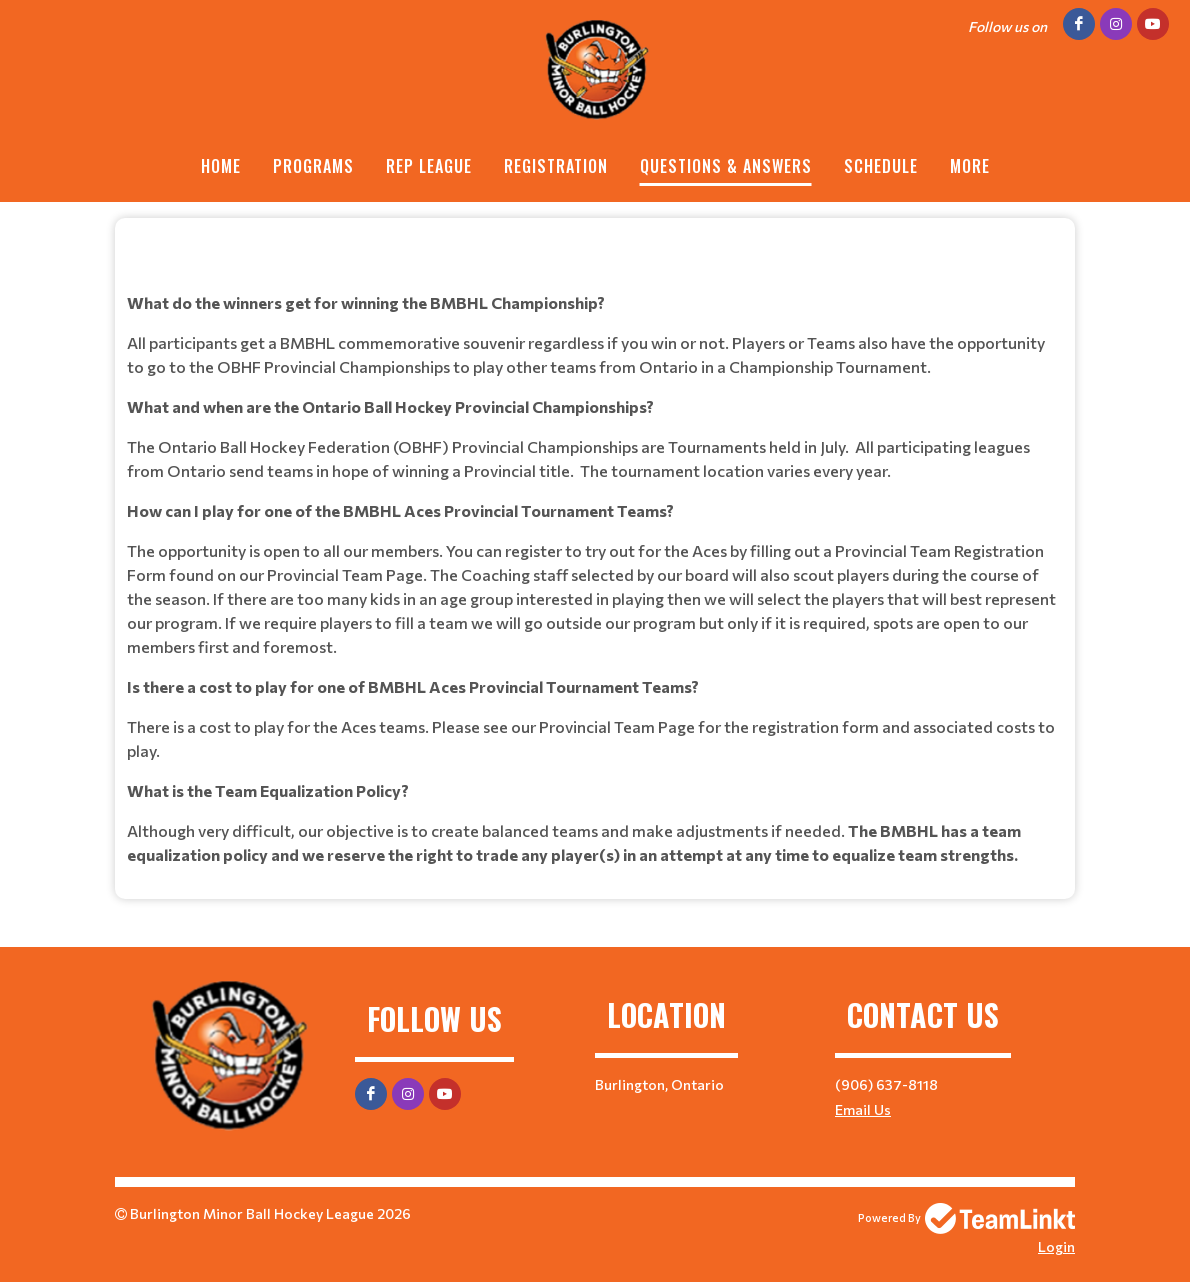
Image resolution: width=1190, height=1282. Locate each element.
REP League (429, 166)
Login (1056, 1246)
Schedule (881, 166)
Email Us (863, 1109)
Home (221, 166)
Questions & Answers (726, 166)
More (970, 166)
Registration (556, 166)
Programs (313, 166)
